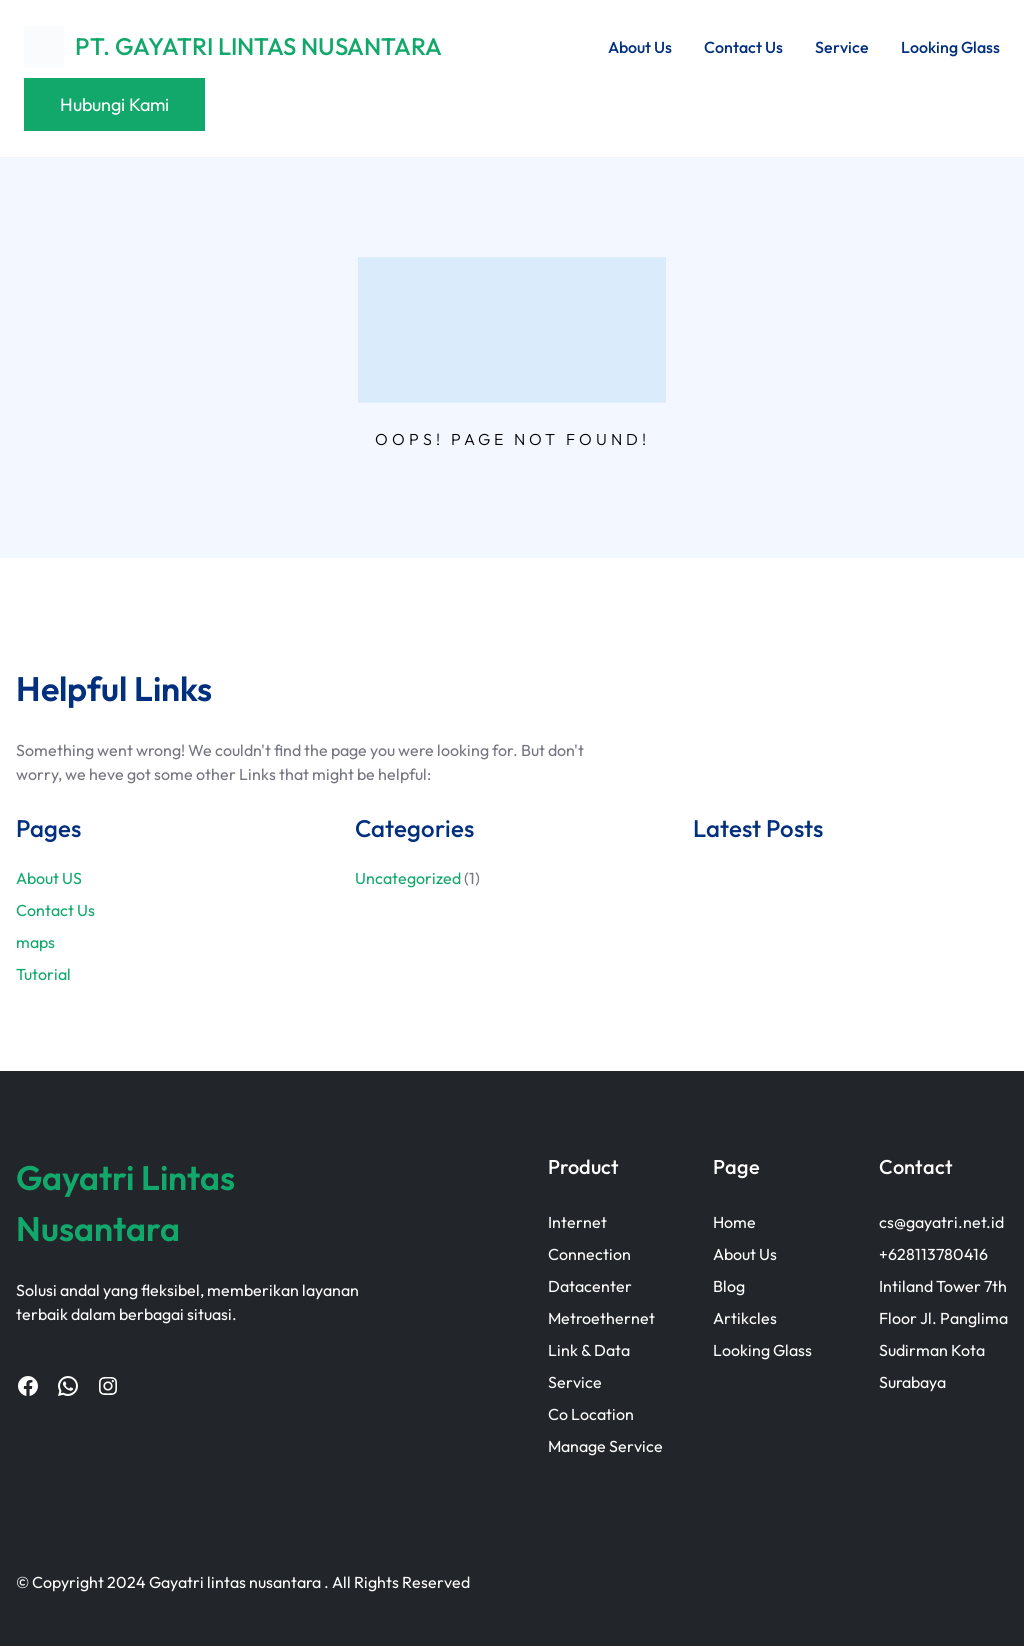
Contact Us (55, 910)
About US (49, 878)
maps (35, 942)
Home (734, 1222)
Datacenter (590, 1286)
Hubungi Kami (114, 104)
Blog (729, 1286)
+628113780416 (933, 1254)
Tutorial (43, 974)
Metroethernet (601, 1318)
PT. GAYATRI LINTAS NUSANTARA (258, 46)
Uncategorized (408, 878)
